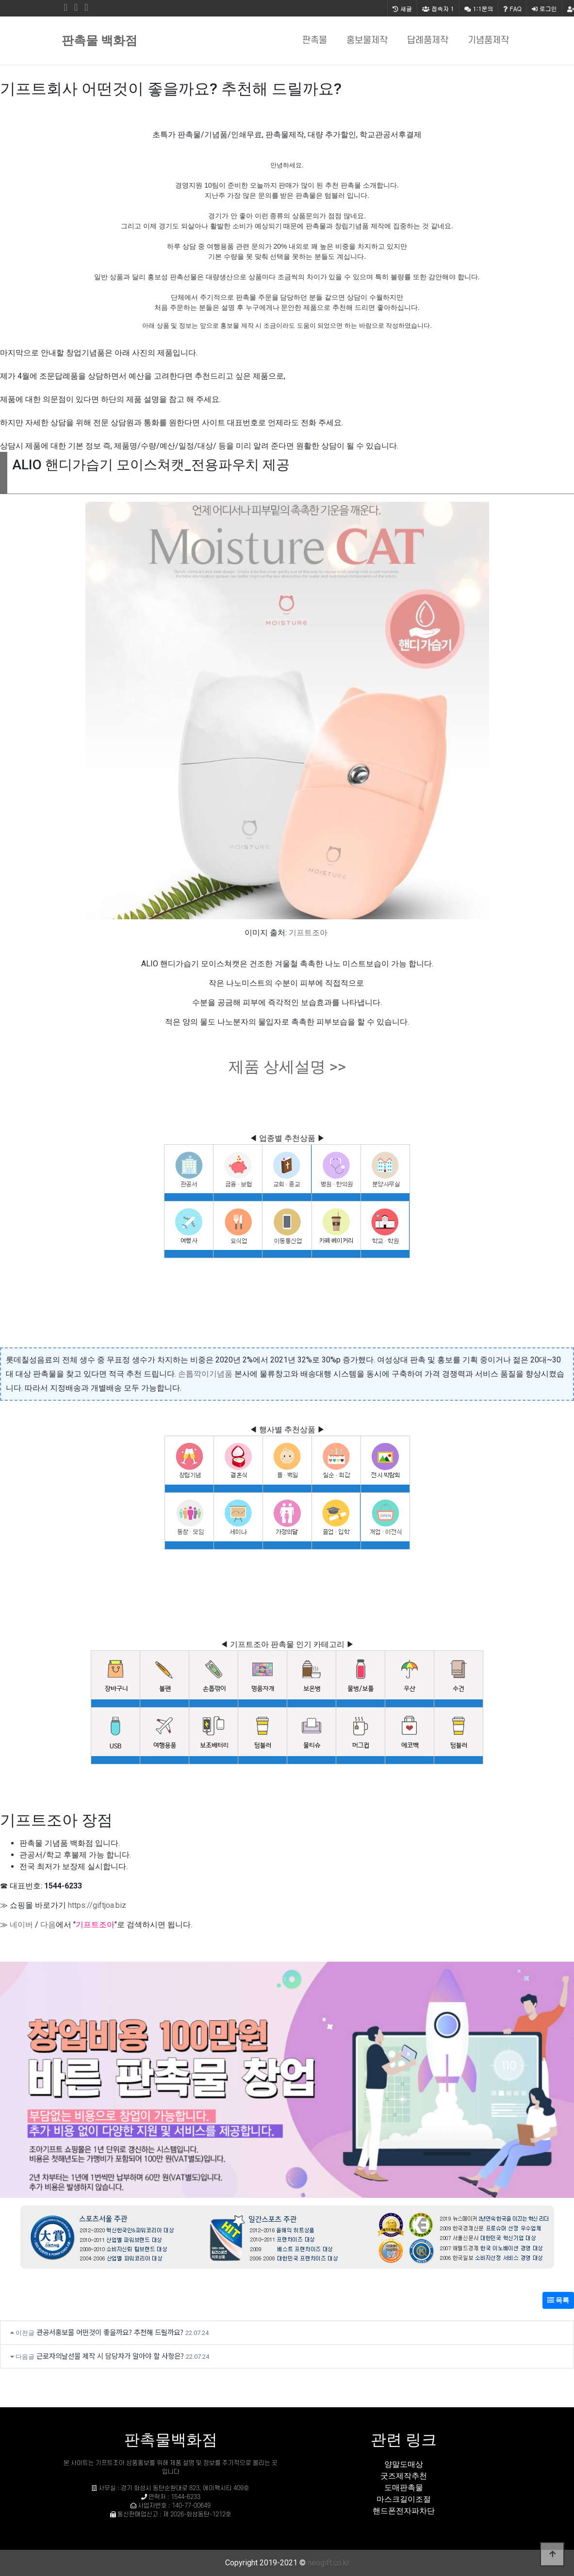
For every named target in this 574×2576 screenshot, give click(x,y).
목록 (558, 2300)
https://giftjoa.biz (97, 1905)
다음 (48, 1924)
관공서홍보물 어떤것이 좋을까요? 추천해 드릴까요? (109, 2332)
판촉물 (314, 40)
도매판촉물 (403, 2487)
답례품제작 (427, 40)
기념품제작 (488, 40)
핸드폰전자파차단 (404, 2510)
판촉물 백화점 (99, 40)
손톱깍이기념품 (205, 1373)
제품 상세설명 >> (287, 1066)
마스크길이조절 (404, 2499)
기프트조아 (308, 932)
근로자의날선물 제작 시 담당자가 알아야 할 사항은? (110, 2356)
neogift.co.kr (328, 2562)
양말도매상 (403, 2464)
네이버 (21, 1924)
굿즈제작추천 (403, 2475)
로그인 (544, 8)
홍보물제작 (367, 40)
